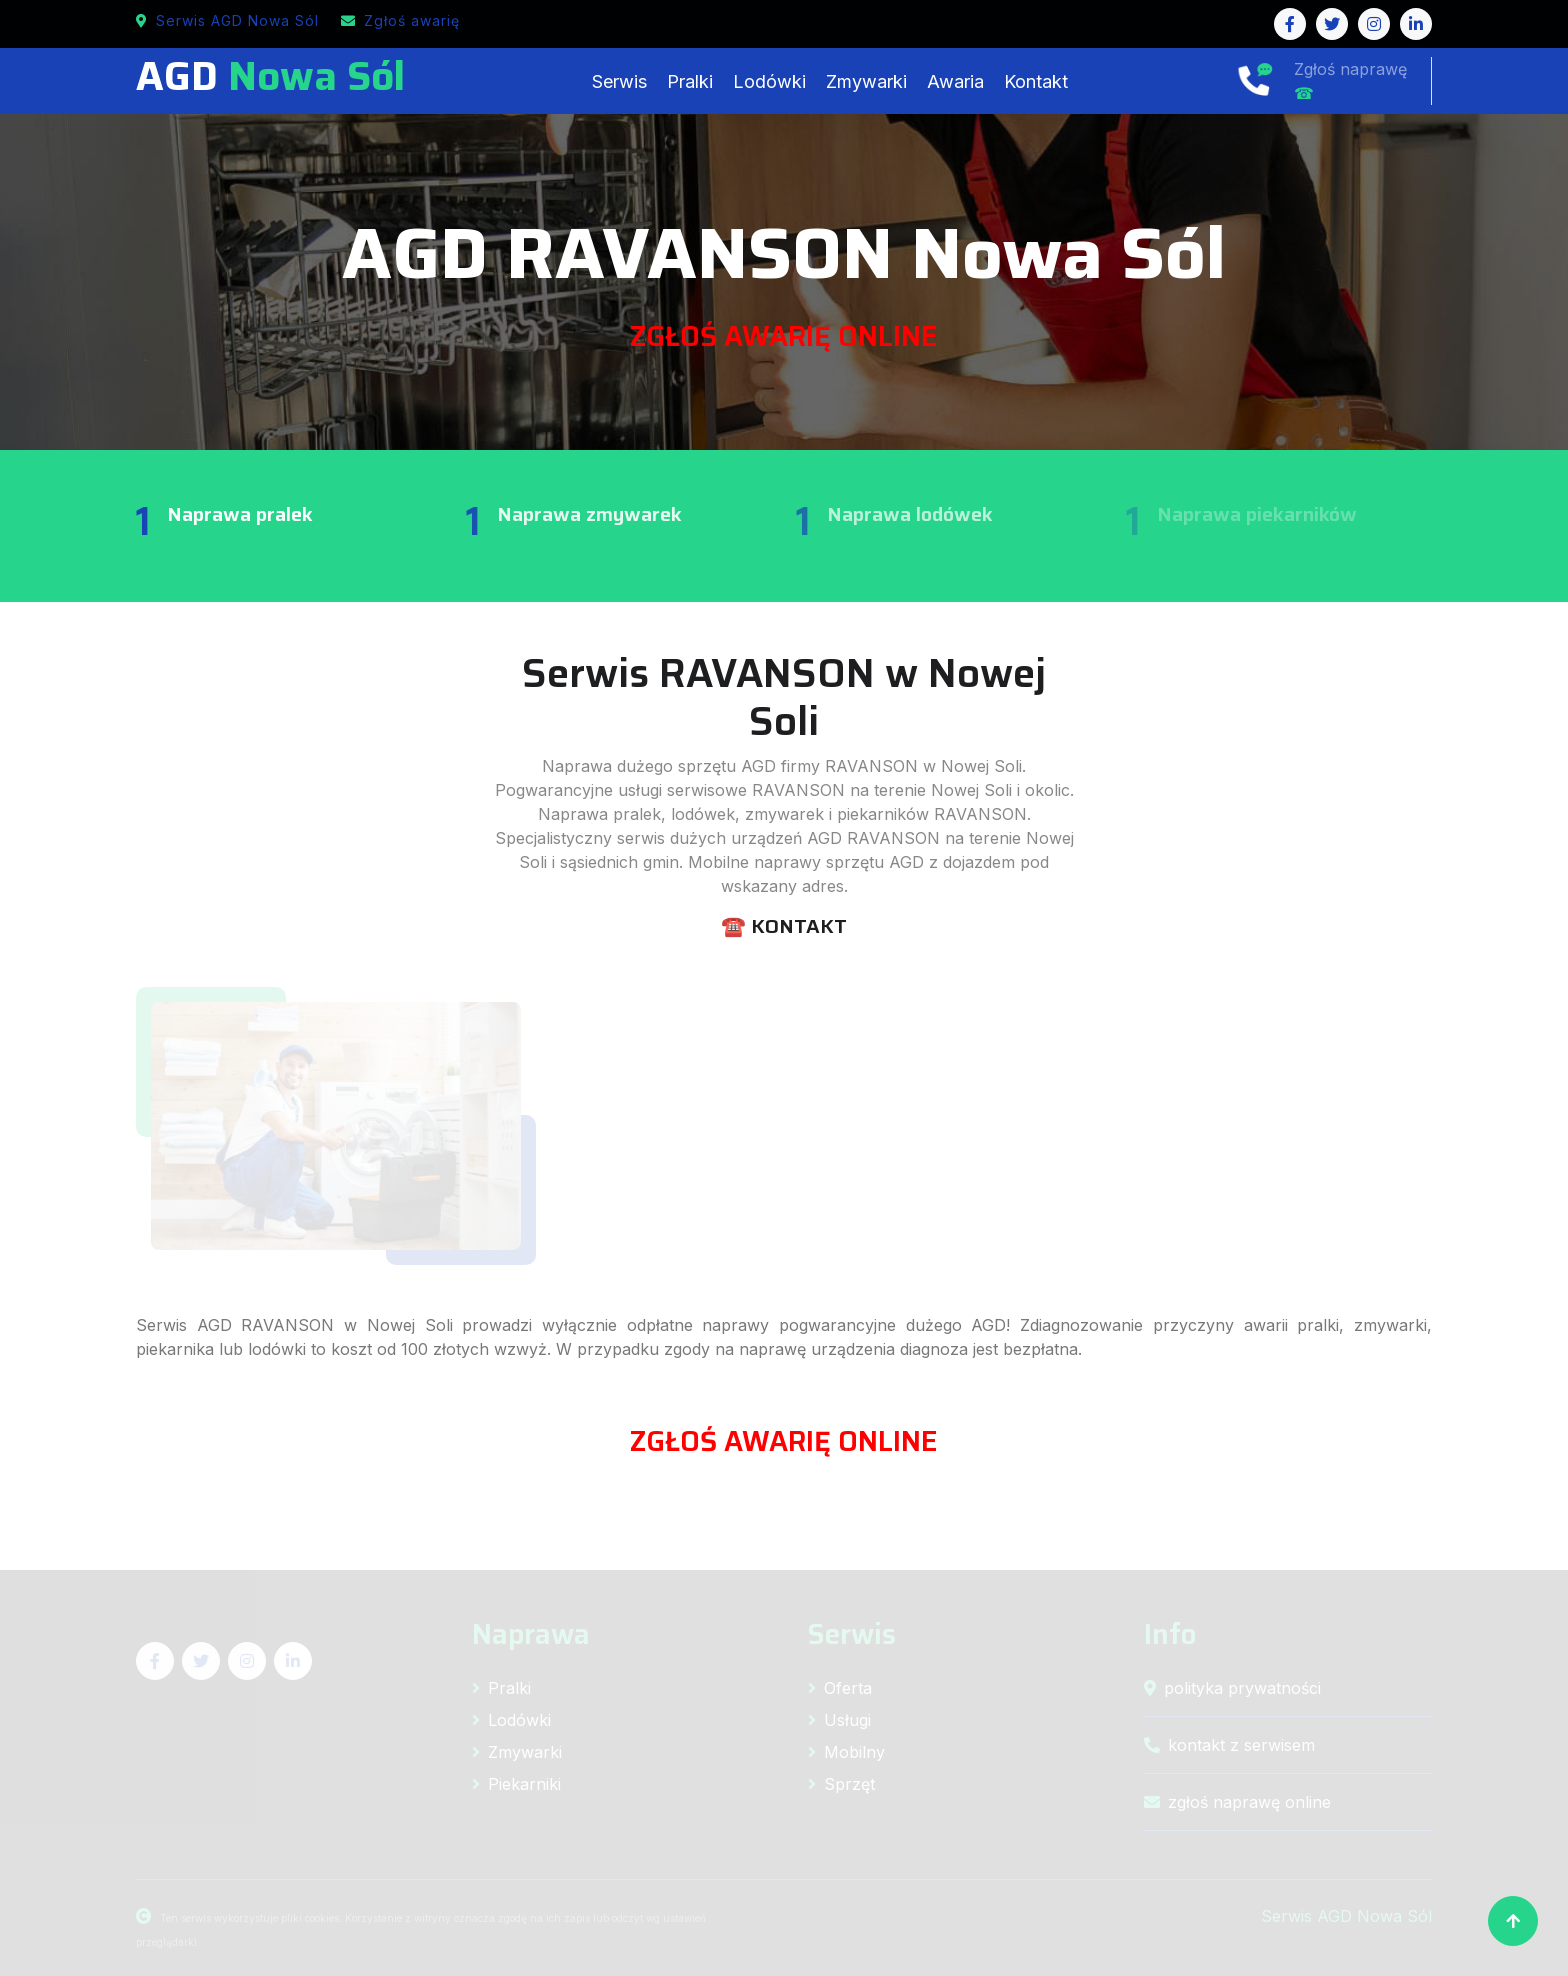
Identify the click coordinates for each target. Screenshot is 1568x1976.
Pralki (690, 81)
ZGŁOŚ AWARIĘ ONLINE (784, 336)
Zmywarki (866, 81)
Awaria (955, 81)
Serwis (619, 81)
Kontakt (1036, 81)
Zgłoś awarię (400, 20)
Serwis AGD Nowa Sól (227, 20)
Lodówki (769, 81)
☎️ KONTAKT (784, 926)
